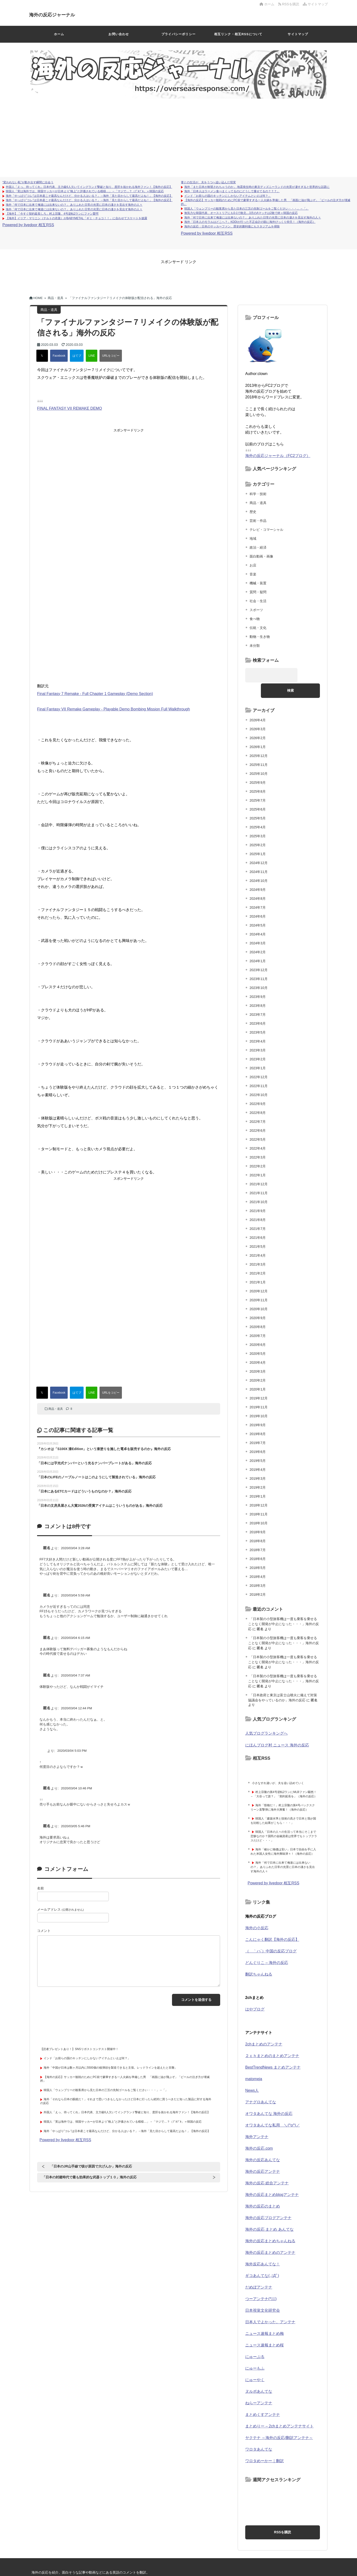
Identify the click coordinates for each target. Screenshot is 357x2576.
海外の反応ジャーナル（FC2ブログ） (277, 456)
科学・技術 (258, 494)
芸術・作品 (258, 521)
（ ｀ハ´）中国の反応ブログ (271, 1936)
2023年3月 (258, 1035)
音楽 (253, 574)
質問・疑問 (258, 592)
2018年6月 (258, 1543)
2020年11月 (259, 1285)
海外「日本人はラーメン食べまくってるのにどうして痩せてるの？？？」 (232, 191)
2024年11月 (259, 856)
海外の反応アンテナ (262, 2156)
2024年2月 (258, 937)
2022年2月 (258, 1151)
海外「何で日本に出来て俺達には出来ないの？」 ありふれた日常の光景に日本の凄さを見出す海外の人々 (74, 204)
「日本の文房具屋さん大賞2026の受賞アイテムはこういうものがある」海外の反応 (100, 1505)
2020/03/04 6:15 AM (75, 1638)
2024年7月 (258, 892)
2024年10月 (259, 865)
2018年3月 (258, 1570)
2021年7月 (258, 1213)
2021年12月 (259, 1169)
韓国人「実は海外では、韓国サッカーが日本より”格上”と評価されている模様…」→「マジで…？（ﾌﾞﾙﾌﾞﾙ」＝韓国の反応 (85, 191)
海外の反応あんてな (262, 2144)
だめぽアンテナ (258, 2272)
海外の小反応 (256, 1912)
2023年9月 (258, 981)
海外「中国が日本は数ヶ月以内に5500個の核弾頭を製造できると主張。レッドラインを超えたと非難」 (110, 2067)
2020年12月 (259, 1276)
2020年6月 (258, 1329)
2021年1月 (258, 1267)
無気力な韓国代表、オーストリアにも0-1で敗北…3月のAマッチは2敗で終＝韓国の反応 (241, 213)
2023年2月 (258, 1044)
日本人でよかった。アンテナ (270, 2306)
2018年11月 (259, 1499)
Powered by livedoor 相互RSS (28, 225)
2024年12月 (259, 847)
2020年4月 (258, 1347)
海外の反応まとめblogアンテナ (272, 2179)
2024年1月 (258, 945)
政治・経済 (258, 547)
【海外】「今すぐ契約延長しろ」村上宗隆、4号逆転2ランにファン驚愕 (52, 213)
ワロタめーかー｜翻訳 (264, 2445)
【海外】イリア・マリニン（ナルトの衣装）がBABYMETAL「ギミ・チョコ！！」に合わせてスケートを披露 (76, 218)
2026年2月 (258, 722)
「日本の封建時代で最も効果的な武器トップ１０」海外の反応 (88, 2177)
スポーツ (256, 610)
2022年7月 (258, 1106)
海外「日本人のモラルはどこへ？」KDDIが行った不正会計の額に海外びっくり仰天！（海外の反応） (250, 222)
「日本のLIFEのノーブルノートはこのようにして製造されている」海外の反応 (96, 1477)
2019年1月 (258, 1481)
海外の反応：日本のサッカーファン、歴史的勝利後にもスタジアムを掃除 (232, 226)
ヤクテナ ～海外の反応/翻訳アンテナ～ (279, 2422)
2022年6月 (258, 1115)
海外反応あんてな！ (262, 2249)
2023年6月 (258, 1008)
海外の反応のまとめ (262, 2191)
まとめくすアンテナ (262, 2399)
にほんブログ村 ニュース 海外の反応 (277, 1730)
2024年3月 (258, 928)
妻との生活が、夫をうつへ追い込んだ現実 (208, 182)
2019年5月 (258, 1445)
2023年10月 (259, 972)
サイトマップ (315, 4)
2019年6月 (258, 1436)
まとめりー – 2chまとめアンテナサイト (279, 2411)
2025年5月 (258, 803)
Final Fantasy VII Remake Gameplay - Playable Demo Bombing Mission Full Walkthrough (113, 709)
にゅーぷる (254, 2341)
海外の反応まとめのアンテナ (270, 2237)
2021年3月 (258, 1249)
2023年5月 (258, 1017)
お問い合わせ (118, 34)
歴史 (253, 512)
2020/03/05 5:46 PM (75, 1826)
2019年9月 (258, 1409)
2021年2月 (258, 1258)
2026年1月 (258, 731)
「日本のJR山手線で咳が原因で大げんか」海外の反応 (87, 2167)
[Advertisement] (178, 136)
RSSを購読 (289, 4)
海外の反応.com (259, 2133)
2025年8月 (258, 776)
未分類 (255, 645)
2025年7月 (258, 785)
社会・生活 (258, 601)
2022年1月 (258, 1160)
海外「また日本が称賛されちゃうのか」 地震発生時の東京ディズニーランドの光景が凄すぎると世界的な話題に (257, 187)
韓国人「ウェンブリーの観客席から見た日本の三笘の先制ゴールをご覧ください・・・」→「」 (246, 208)
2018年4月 (258, 1561)
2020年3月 (258, 1356)
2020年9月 (258, 1302)
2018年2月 (258, 1579)
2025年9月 (258, 767)
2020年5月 (258, 1338)
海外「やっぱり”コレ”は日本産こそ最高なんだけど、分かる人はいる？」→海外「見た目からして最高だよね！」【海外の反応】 (89, 196)
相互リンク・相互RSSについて (238, 34)
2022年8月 (258, 1097)
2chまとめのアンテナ (263, 2029)
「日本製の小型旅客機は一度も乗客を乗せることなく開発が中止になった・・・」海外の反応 (283, 1608)
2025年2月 (258, 829)
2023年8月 (258, 990)
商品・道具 (55, 1409)
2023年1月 (258, 1053)
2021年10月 (259, 1186)
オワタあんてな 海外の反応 (268, 2098)
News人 (252, 2075)
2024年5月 (258, 910)
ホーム (266, 4)
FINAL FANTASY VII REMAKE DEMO (69, 408)
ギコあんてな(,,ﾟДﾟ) (262, 2260)
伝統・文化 (258, 628)
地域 (253, 538)
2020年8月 (258, 1311)
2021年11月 (259, 1177)
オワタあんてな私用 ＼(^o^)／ (272, 2110)
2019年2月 (258, 1472)
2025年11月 (259, 749)
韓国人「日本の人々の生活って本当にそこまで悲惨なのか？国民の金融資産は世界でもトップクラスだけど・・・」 (284, 1821)
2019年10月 (259, 1401)
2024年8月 (258, 883)
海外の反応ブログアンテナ (268, 2202)
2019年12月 (259, 1383)
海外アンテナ (256, 2121)
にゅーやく (254, 2364)
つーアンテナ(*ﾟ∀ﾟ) (261, 2283)
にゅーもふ (254, 2353)
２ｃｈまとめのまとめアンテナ (272, 2040)
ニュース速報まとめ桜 (264, 2330)
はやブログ (254, 1994)
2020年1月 (258, 1374)
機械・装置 (258, 583)
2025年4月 (258, 812)
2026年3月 (258, 714)
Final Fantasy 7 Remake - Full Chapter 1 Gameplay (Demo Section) (95, 694)
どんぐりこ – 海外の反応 (266, 1947)
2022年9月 (258, 1088)
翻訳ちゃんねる (258, 1959)
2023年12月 (259, 954)
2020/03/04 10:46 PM (76, 1788)
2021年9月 (258, 1195)
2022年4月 (258, 1133)
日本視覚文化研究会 (262, 2295)
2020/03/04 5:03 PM (72, 1750)
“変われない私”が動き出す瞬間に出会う (27, 182)
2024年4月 (258, 919)
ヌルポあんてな (258, 2376)
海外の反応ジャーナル (61, 14)
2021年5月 (258, 1231)
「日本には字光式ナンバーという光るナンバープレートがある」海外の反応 (94, 1463)
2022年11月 (259, 1070)
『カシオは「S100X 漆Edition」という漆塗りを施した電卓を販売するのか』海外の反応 (104, 1449)
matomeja (253, 2063)
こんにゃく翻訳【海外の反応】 (272, 1924)
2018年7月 (258, 1534)
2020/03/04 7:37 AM (75, 1675)
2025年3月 (258, 821)
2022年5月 (258, 1124)
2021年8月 (258, 1204)
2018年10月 (259, 1508)
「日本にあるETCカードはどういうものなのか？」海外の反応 (84, 1491)
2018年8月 (258, 1525)
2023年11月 (259, 963)
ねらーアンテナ (258, 2387)
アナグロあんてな (260, 2087)
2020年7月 (258, 1320)
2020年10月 (259, 1293)
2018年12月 (259, 1490)
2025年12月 (259, 740)
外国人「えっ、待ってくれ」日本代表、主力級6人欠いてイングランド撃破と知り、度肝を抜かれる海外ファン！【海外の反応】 (89, 187)
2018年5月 (258, 1552)
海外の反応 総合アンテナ (267, 2168)
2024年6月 (258, 901)
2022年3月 (258, 1142)
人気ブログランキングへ (266, 1718)
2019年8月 (258, 1418)
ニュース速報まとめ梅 (264, 2318)
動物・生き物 (260, 637)
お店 (253, 565)
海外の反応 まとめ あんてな (269, 2214)
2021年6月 (258, 1222)
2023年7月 (258, 999)
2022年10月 (259, 1079)
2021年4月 (258, 1240)
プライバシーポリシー (178, 34)
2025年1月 (258, 838)
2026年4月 (258, 705)
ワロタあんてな (258, 2434)
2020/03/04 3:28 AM (75, 1548)
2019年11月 (259, 1392)
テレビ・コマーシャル (266, 530)
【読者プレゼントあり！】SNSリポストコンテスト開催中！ (79, 2049)
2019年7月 (258, 1427)
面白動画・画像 (261, 556)
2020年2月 (258, 1365)
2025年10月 (259, 758)
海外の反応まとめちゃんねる (270, 2225)
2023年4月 (258, 1026)
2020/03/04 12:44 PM (76, 1708)
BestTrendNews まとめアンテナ (273, 2052)
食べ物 (255, 619)
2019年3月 (258, 1463)
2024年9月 (258, 874)
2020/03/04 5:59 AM (75, 1595)
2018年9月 (258, 1517)
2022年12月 (259, 1061)
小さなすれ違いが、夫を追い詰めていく (278, 1767)
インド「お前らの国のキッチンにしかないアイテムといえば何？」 (227, 196)
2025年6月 (258, 794)
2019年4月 (258, 1454)
